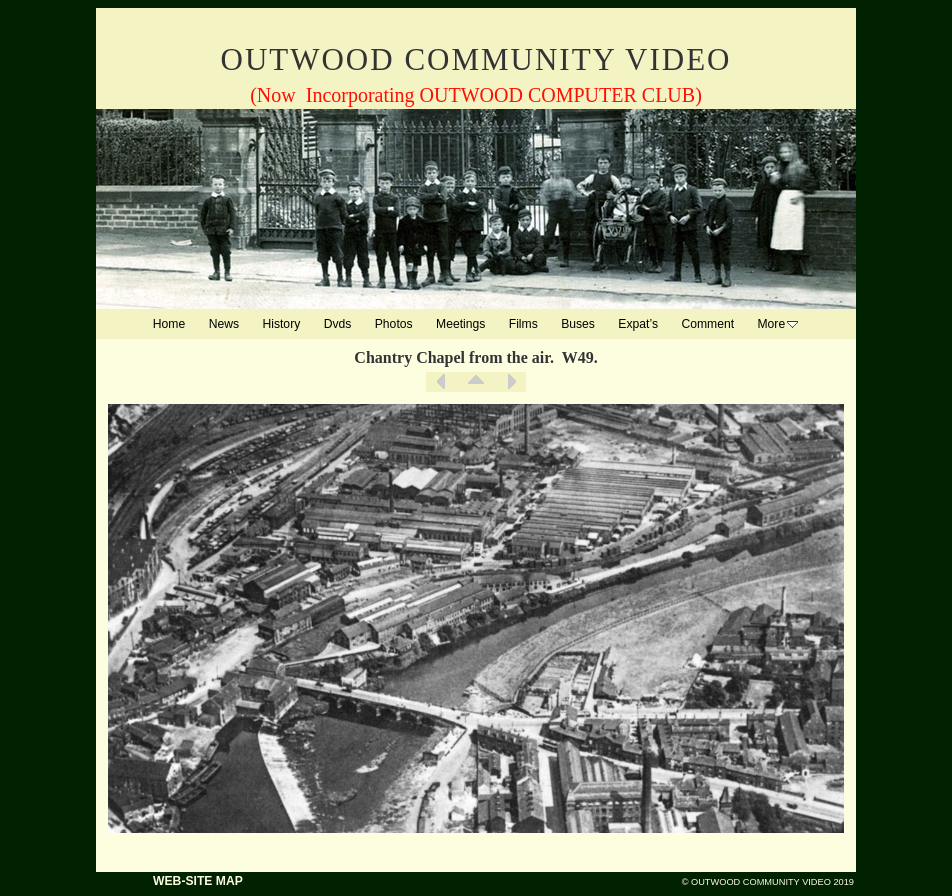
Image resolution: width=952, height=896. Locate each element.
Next (511, 382)
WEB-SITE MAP (198, 881)
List (476, 382)
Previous (441, 382)
